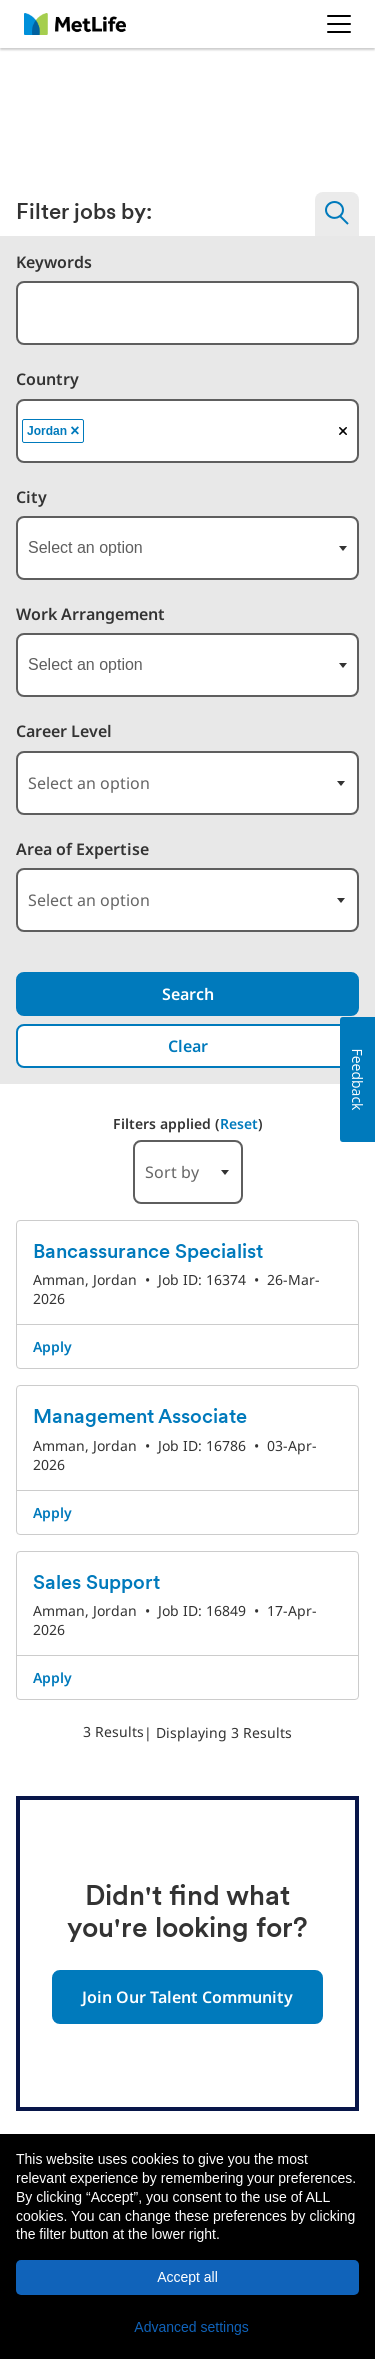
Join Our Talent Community (187, 1997)
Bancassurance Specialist (148, 1253)
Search (188, 994)
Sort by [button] (172, 1172)
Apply (52, 1346)
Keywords (54, 262)
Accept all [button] (187, 2277)
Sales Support (96, 1584)
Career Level (64, 731)
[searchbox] (196, 431)
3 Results (113, 1731)
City (31, 497)
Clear (188, 1046)
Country (47, 379)
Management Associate (140, 1418)
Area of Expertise (82, 849)
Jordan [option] (55, 431)
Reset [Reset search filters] (239, 1123)
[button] (187, 2327)
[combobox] (187, 313)
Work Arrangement (90, 614)
